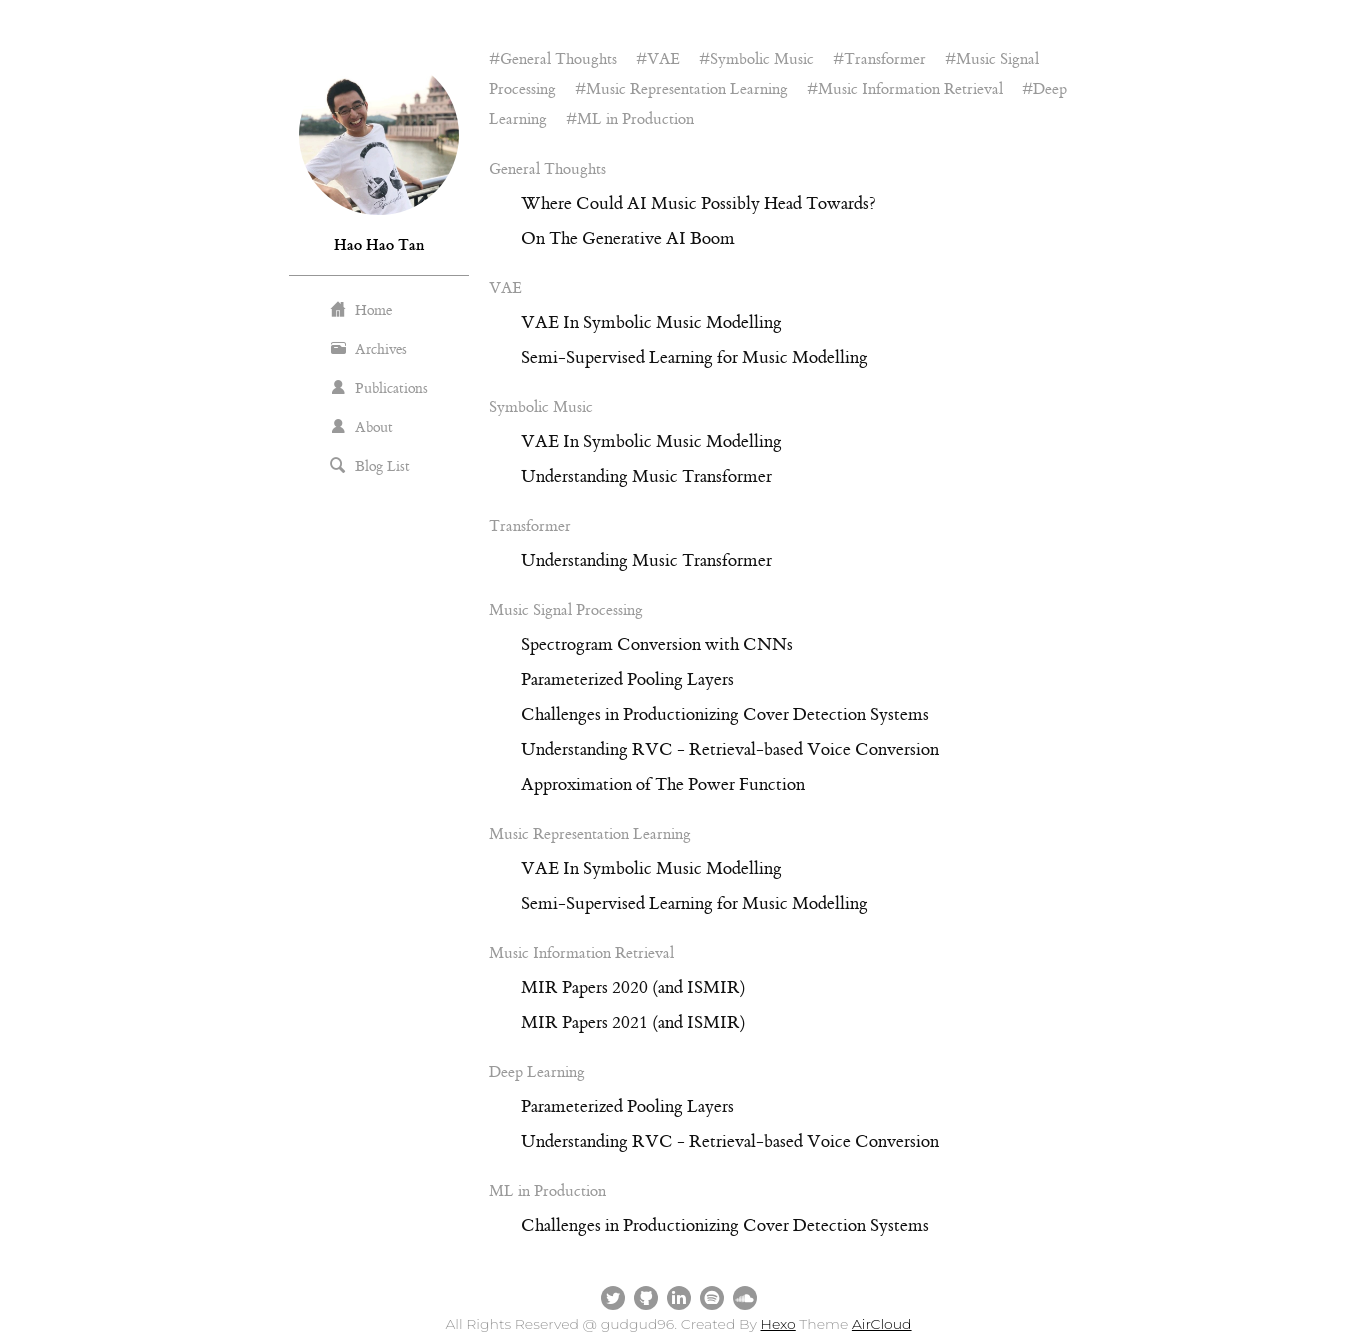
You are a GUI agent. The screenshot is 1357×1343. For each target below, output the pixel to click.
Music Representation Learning (687, 89)
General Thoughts (558, 59)
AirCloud (882, 1324)
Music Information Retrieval (910, 89)
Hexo (778, 1324)
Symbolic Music (762, 59)
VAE (663, 59)
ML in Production (635, 119)
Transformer (885, 59)
